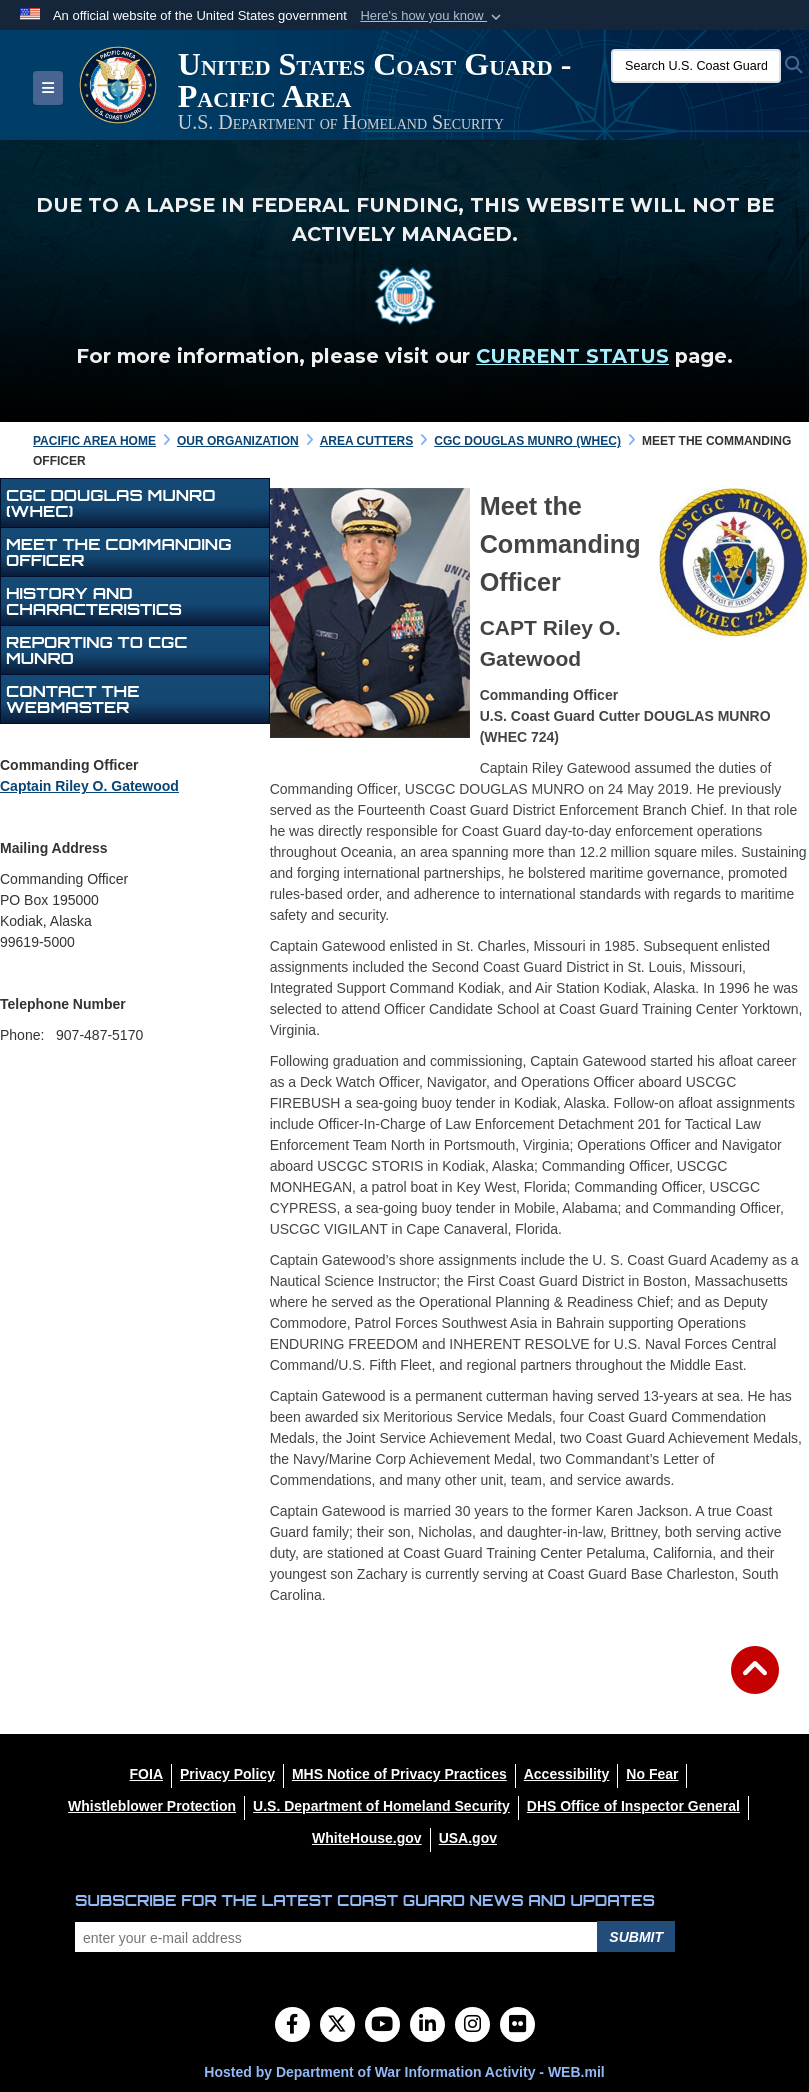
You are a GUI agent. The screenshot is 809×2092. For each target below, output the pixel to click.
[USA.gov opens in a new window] (468, 1838)
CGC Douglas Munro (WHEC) (110, 503)
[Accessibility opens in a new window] (567, 1774)
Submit (636, 1937)
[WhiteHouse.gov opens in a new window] (367, 1838)
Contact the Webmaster (72, 699)
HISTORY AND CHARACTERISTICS (94, 601)
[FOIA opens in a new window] (146, 1774)
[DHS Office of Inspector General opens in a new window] (633, 1806)
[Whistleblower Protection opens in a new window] (152, 1806)
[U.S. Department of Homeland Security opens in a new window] (381, 1806)
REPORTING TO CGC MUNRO (97, 650)
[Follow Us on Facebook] (292, 2026)
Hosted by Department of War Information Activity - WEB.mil (404, 2072)
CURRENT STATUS (572, 356)
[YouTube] (382, 2026)
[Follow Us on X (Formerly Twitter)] (337, 2026)
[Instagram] (472, 2026)
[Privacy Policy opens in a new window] (227, 1774)
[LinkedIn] (427, 2026)
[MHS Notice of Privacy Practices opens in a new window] (399, 1774)
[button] (432, 16)
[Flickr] (517, 2026)
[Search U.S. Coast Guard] (696, 66)
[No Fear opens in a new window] (652, 1774)
